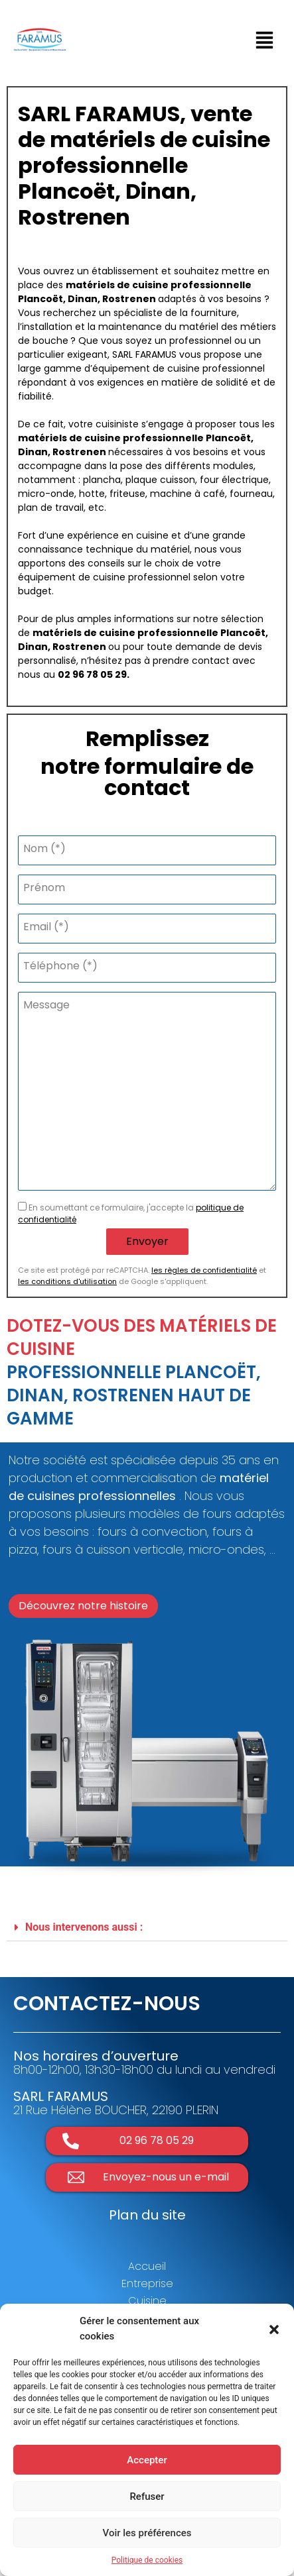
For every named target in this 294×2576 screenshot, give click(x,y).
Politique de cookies (147, 2560)
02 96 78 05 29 (92, 674)
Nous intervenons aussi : (84, 1927)
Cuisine (147, 2300)
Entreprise (147, 2283)
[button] (274, 2328)
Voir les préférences (147, 2533)
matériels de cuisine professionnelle (159, 285)
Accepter (147, 2460)
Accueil (147, 2266)
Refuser (146, 2496)
